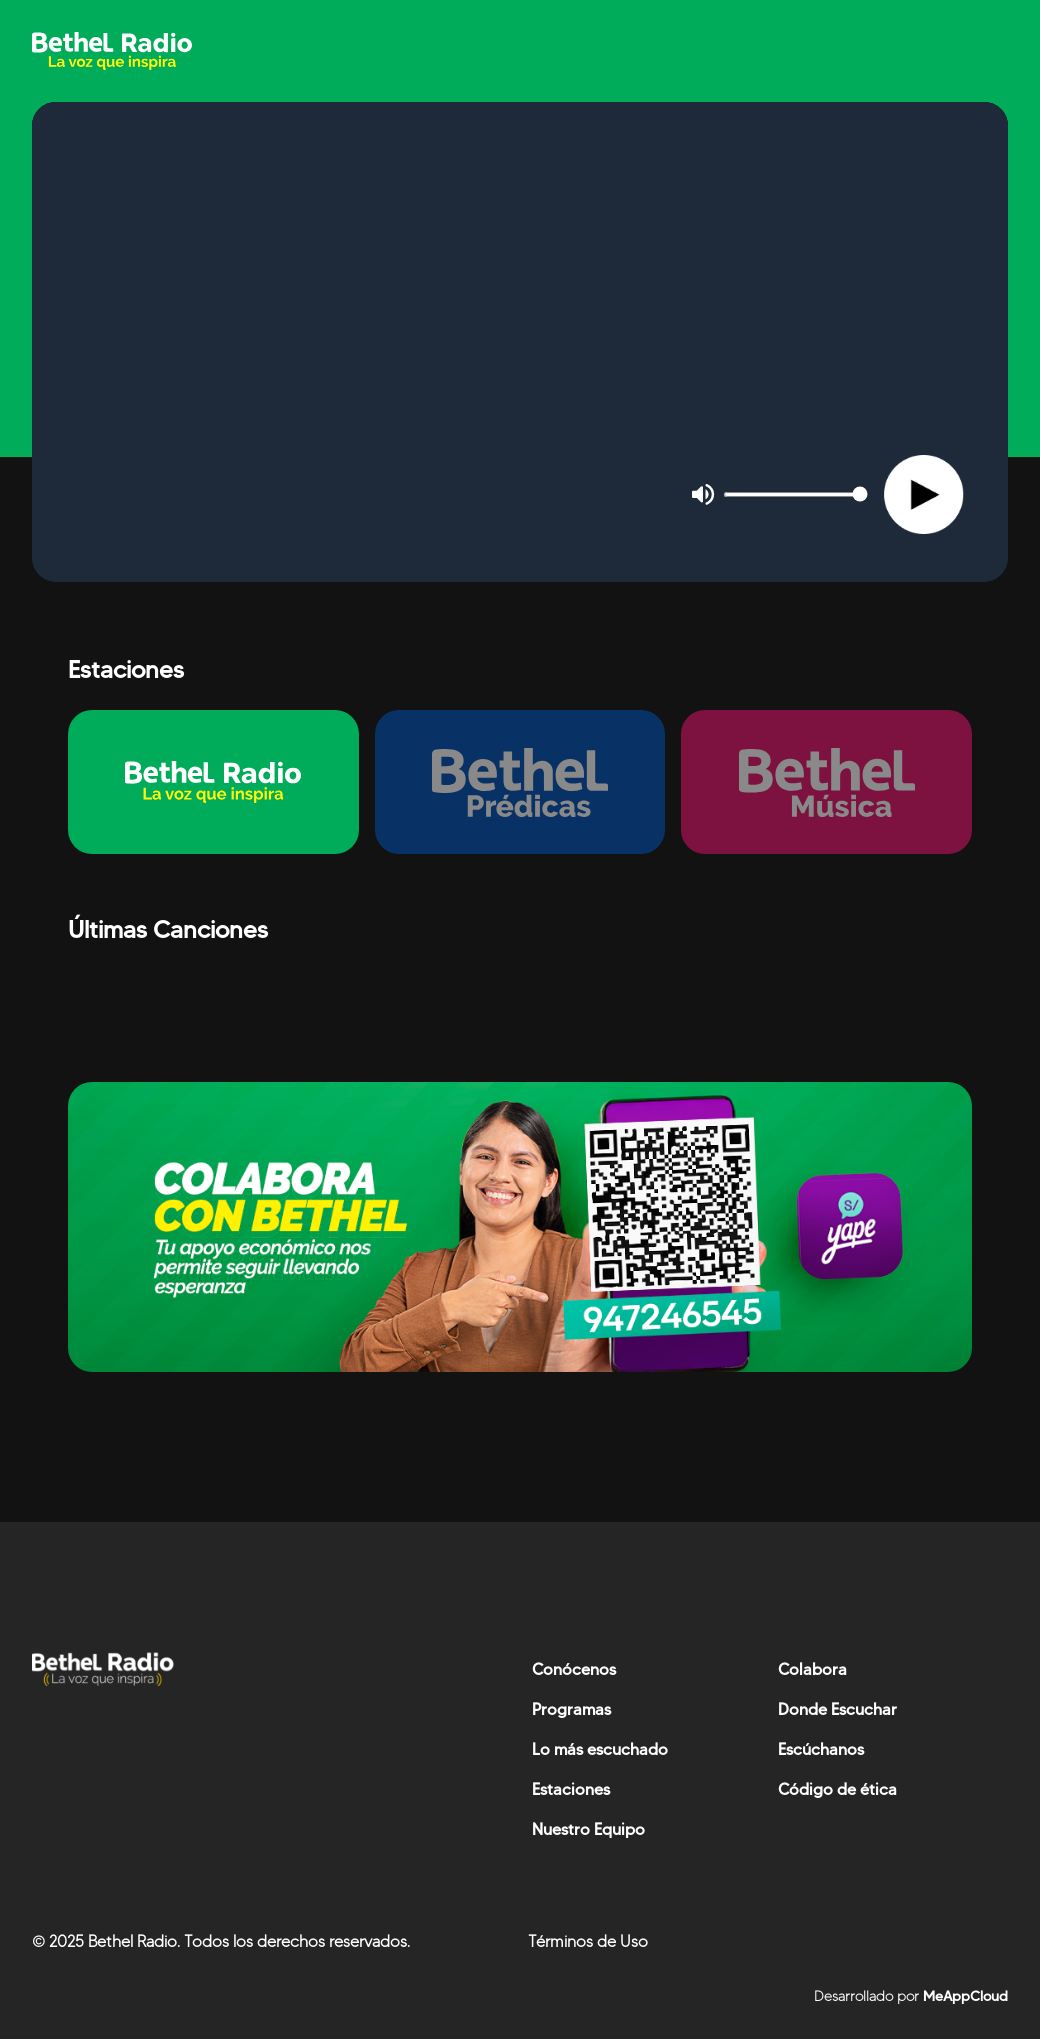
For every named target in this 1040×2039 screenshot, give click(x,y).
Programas (571, 1709)
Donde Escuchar (837, 1709)
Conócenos (574, 1669)
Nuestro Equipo (588, 1829)
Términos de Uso (588, 1941)
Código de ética (837, 1789)
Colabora (812, 1669)
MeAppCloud (963, 1996)
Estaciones (571, 1789)
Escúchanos (821, 1749)
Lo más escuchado (600, 1749)
